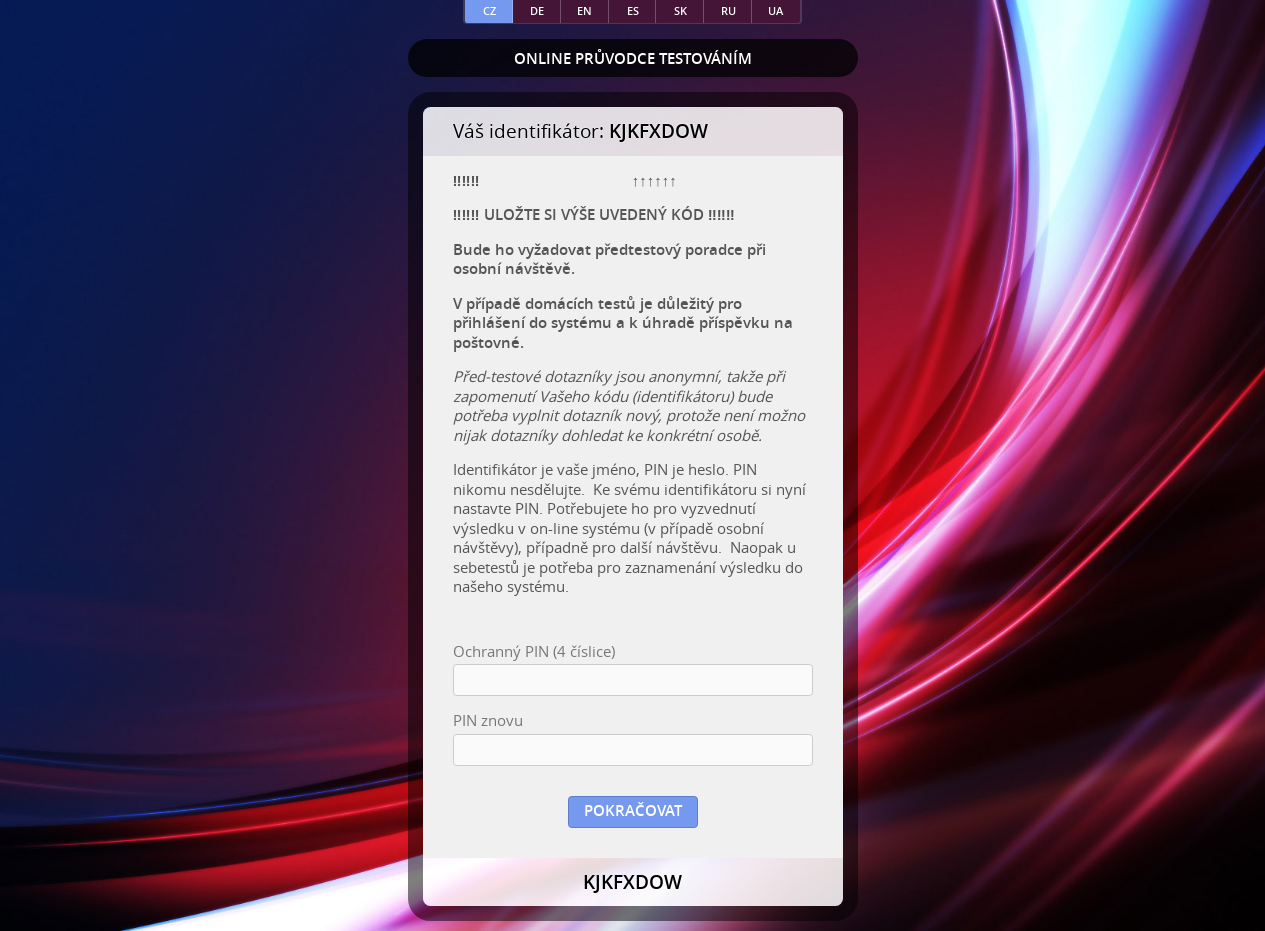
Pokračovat (633, 810)
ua (775, 10)
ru (728, 10)
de (537, 10)
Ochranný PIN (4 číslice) (534, 651)
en (584, 10)
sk (680, 10)
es (633, 10)
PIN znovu (488, 720)
